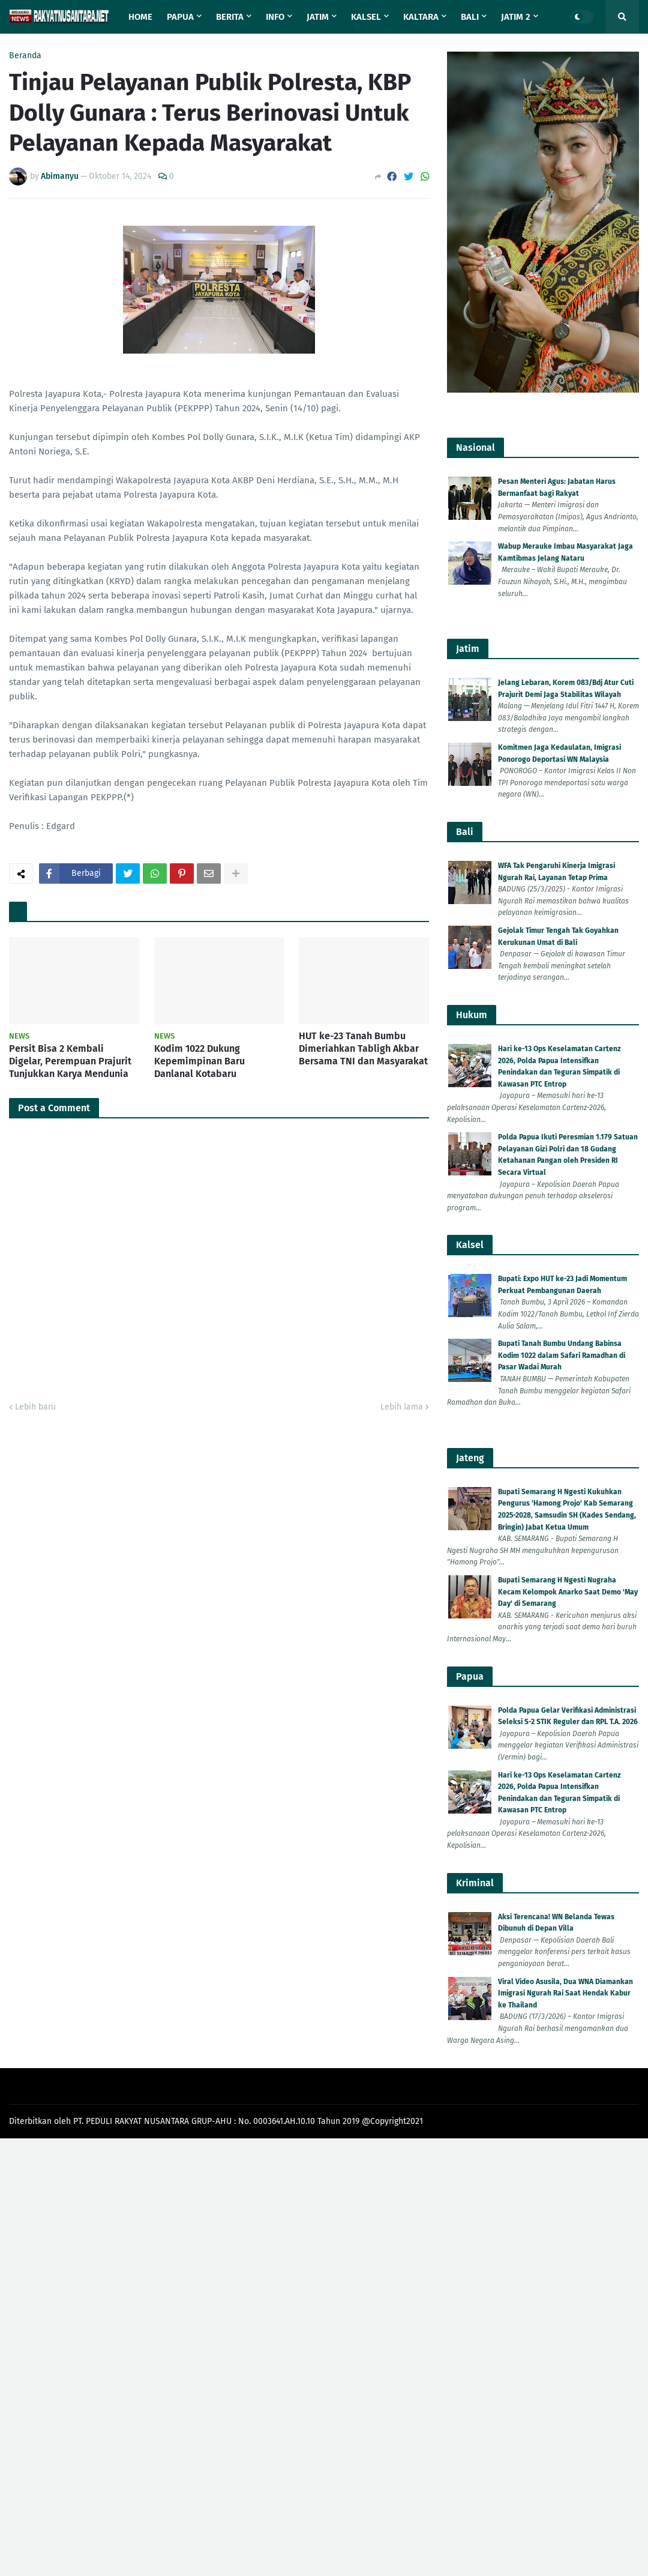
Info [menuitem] (275, 16)
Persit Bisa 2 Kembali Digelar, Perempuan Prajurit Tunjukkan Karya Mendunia (70, 1061)
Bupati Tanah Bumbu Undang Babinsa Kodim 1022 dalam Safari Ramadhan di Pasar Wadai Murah (561, 1355)
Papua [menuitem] (180, 16)
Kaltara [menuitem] (421, 16)
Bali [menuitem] (470, 16)
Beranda (25, 56)
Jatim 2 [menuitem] (515, 16)
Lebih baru (35, 1407)
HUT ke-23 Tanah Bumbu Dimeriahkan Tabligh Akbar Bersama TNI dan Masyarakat (363, 1048)
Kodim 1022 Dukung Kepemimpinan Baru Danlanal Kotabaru (199, 1061)
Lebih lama (401, 1407)
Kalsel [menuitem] (366, 16)
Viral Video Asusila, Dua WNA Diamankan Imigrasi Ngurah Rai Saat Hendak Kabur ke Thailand (565, 1993)
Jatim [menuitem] (318, 16)
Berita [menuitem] (230, 16)
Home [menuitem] (140, 16)
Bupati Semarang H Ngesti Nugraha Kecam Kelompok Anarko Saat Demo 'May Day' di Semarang (568, 1592)
